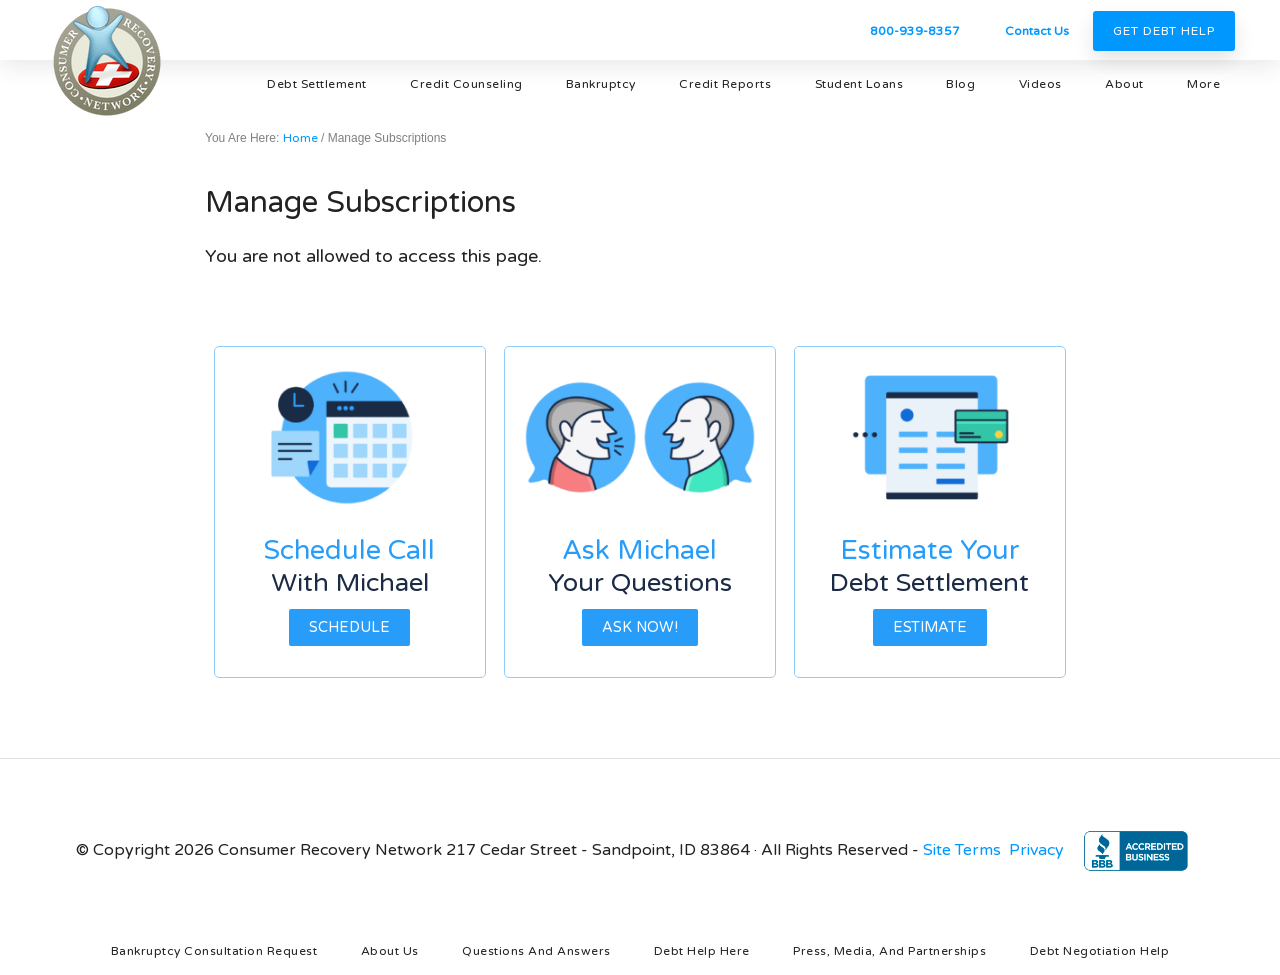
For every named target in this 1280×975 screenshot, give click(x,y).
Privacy (1036, 850)
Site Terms (962, 850)
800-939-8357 (915, 31)
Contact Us (1037, 31)
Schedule (349, 627)
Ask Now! (640, 627)
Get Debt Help (1164, 31)
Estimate (930, 627)
